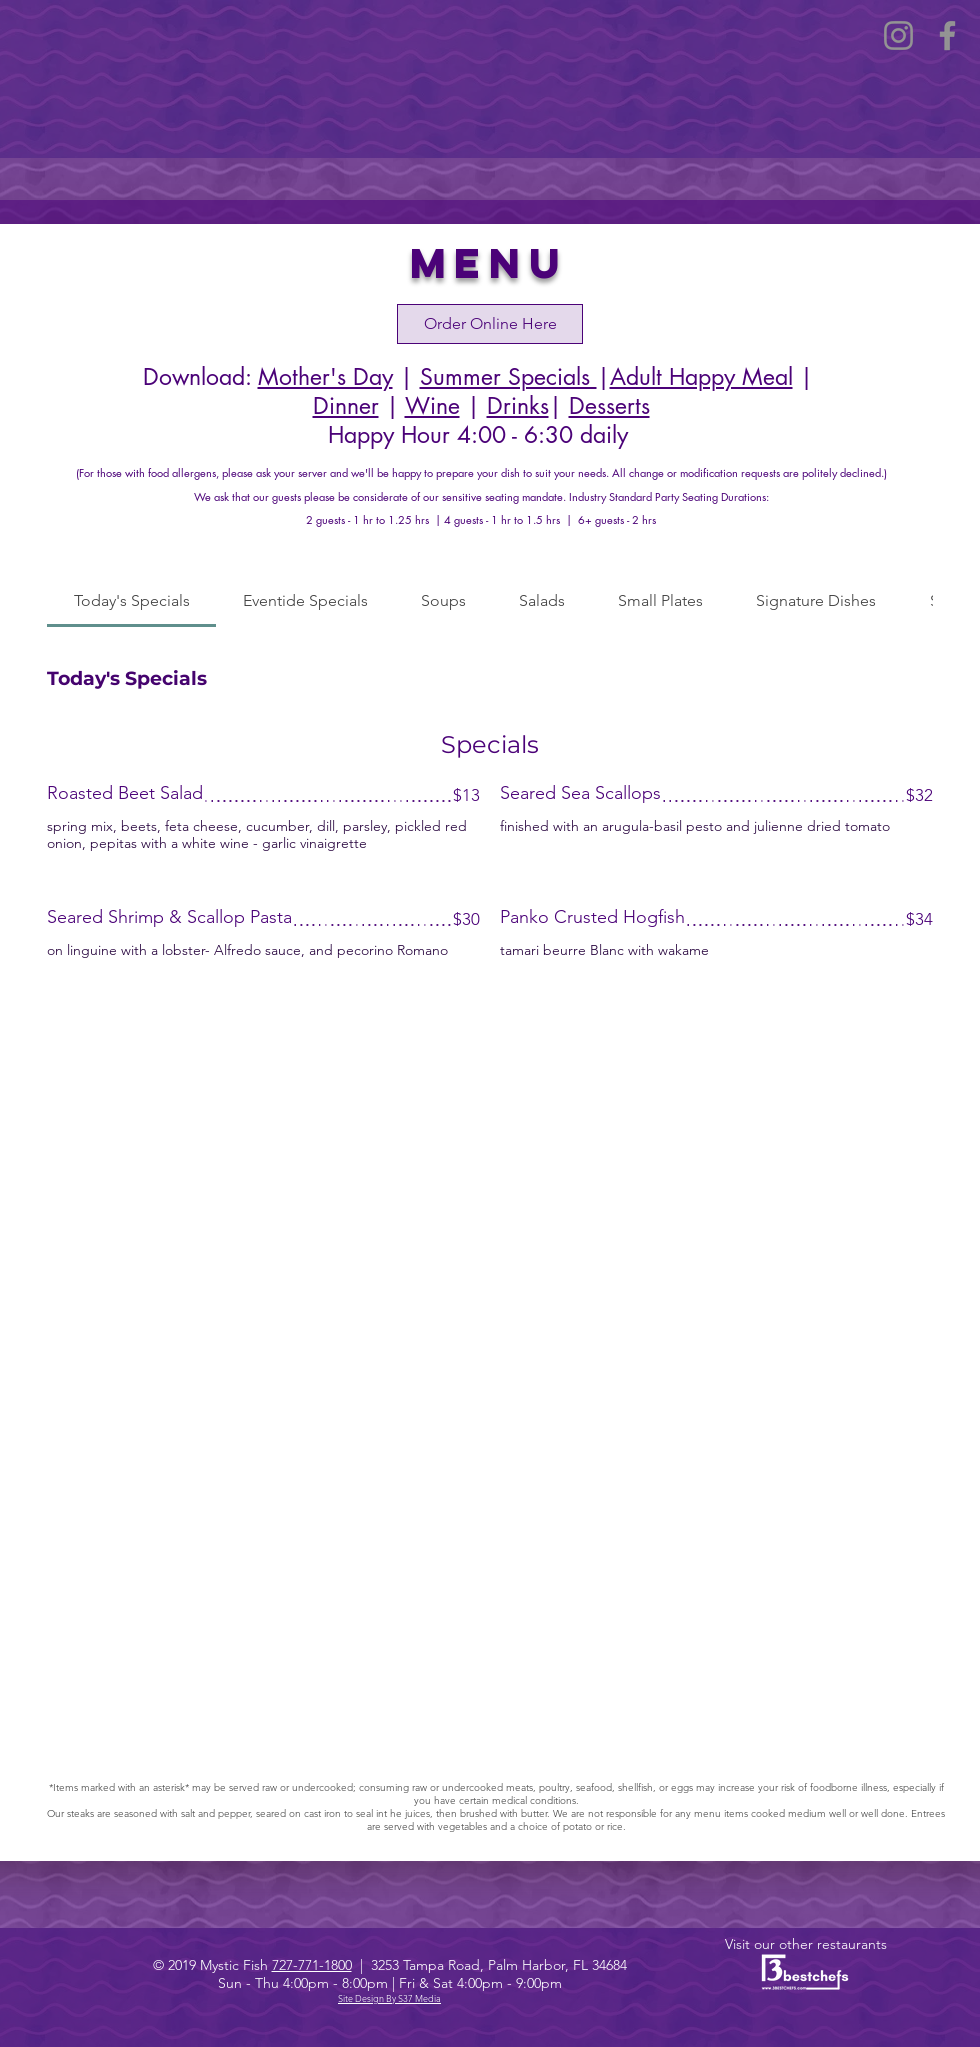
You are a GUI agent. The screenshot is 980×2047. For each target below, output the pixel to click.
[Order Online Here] (490, 324)
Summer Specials (508, 377)
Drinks (518, 406)
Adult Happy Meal (701, 377)
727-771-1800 (312, 1965)
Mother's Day (325, 377)
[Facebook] (947, 35)
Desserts (609, 406)
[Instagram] (898, 35)
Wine (432, 406)
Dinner (346, 406)
